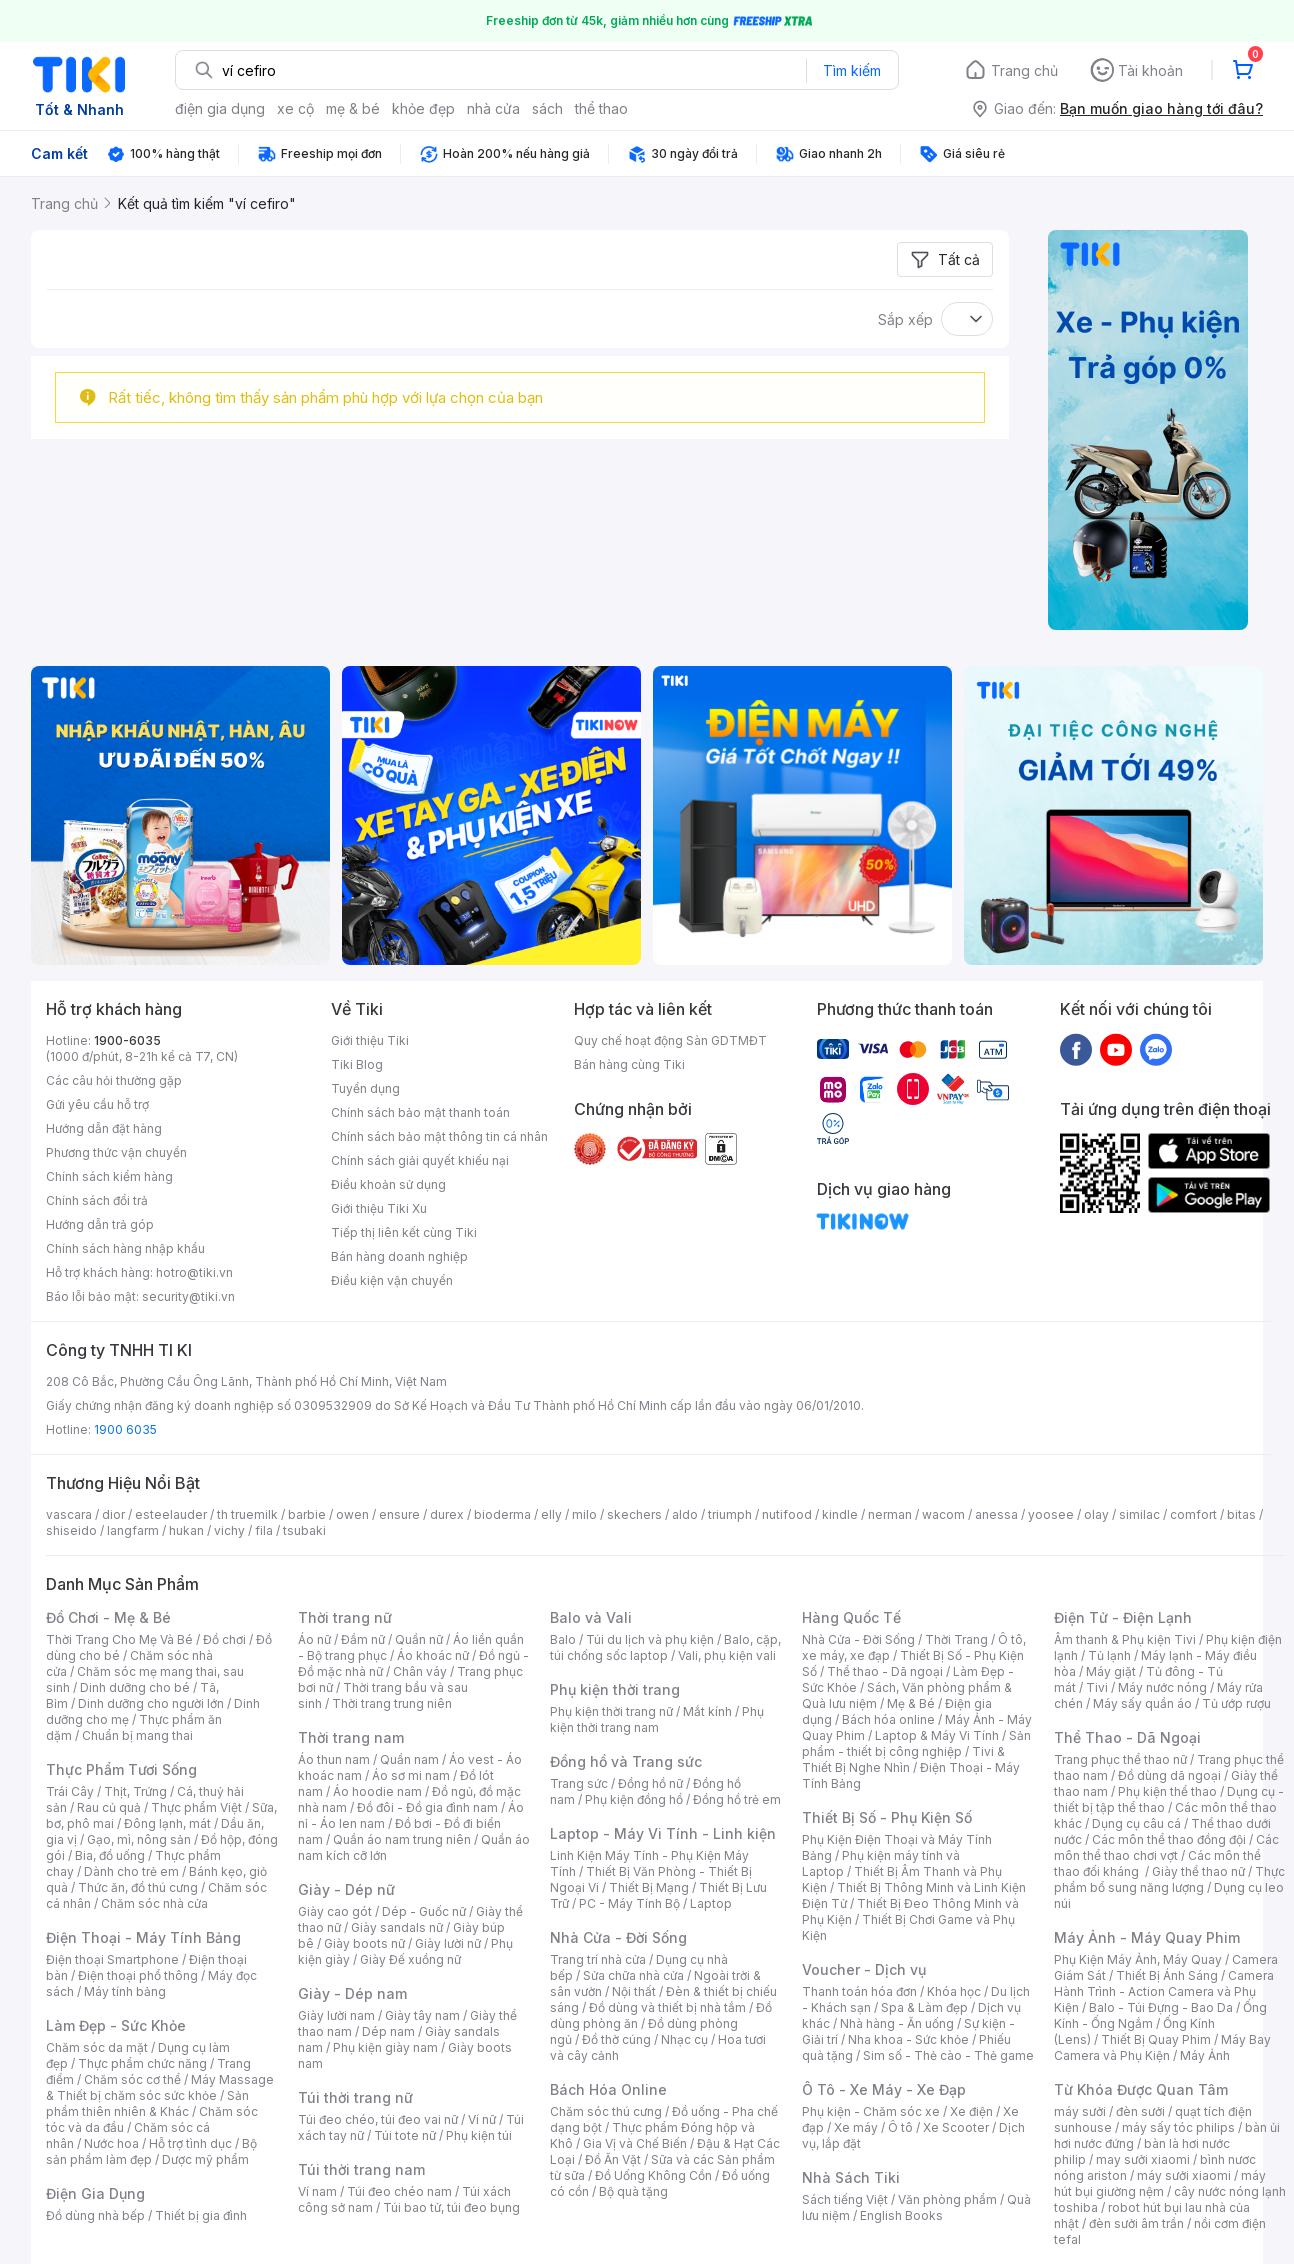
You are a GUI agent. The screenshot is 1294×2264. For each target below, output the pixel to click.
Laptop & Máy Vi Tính (937, 1735)
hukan (186, 1530)
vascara (69, 1514)
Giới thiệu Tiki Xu (379, 1208)
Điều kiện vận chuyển (392, 1280)
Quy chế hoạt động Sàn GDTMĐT (670, 1040)
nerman (890, 1514)
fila (264, 1530)
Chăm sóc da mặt (97, 2047)
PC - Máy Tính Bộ (629, 1903)
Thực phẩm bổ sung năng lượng (1169, 1879)
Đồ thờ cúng (616, 2039)
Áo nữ (314, 1639)
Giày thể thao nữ (1198, 1871)
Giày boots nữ (364, 1943)
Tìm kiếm (852, 70)
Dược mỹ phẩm (205, 2159)
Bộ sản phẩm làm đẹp (151, 2151)
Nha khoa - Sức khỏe (908, 2039)
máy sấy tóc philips (1178, 2127)
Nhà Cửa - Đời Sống (618, 1937)
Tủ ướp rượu (1236, 1703)
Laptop (711, 1903)
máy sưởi (1080, 2111)
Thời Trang (956, 1639)
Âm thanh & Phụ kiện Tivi (1125, 1639)
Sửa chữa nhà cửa (633, 1975)
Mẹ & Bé (911, 1703)
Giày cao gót (335, 1911)
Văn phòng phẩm (947, 2199)
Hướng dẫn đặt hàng (104, 1128)
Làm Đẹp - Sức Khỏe (116, 2025)
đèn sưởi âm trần (1136, 2223)
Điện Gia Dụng (95, 2193)
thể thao (601, 108)
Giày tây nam (422, 2015)
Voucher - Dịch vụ (864, 1969)
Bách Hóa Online (608, 2089)
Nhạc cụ (684, 2039)
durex (447, 1514)
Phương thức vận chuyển (116, 1152)
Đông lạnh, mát (167, 1823)
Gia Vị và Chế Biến (635, 2143)
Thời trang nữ (345, 1617)
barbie (307, 1514)
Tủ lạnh (1109, 1655)
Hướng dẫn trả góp (100, 1224)
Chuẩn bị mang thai (137, 1735)
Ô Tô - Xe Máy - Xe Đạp (884, 2089)
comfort (1193, 1514)
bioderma (502, 1514)
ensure (399, 1514)
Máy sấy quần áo (1142, 1703)
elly (551, 1514)
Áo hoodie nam (377, 1791)
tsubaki (304, 1530)
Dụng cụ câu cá (1136, 1823)
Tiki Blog (357, 1064)
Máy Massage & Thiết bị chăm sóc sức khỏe (160, 2087)
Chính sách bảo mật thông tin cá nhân (439, 1136)
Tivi (1097, 1687)
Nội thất (634, 1991)
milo (584, 1514)
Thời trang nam (351, 1737)
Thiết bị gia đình (201, 2215)
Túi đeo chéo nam (399, 2191)
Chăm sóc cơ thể (132, 2079)
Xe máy (856, 2127)
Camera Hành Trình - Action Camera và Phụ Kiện (1164, 1991)
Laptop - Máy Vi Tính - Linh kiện (663, 1833)
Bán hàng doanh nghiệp (399, 1256)
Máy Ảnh (1205, 2055)
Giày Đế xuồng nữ (410, 1959)
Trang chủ (1024, 70)
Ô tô (900, 2127)
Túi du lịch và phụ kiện (650, 1639)
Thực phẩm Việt (196, 1807)
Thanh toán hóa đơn (859, 1991)
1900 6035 (125, 1429)
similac (1139, 1514)
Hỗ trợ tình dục (190, 2143)
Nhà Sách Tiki (851, 2177)
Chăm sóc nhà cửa (154, 1903)
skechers (634, 1514)
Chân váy (420, 1671)
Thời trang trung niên (392, 1703)
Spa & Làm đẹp (924, 2007)
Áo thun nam (334, 1759)
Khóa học (954, 1991)
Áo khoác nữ (433, 1655)
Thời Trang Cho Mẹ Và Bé (119, 1639)
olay (1096, 1514)
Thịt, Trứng (135, 1791)
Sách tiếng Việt (845, 2199)
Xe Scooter (956, 2127)
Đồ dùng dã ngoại (1169, 1775)
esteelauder (171, 1514)
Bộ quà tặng (633, 2191)
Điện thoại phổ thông (138, 1975)
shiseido (71, 1530)
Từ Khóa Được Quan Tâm (1141, 2089)
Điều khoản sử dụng (388, 1184)
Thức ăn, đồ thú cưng (138, 1887)
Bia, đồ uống (110, 1855)
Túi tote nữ (405, 2135)
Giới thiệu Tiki (370, 1040)
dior (113, 1514)
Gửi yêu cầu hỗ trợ (97, 1104)
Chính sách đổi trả (97, 1200)
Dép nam (388, 2031)
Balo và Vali (591, 1617)
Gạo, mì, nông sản (139, 1839)
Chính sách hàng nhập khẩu (125, 1248)
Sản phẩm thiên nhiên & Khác (147, 2103)
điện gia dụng (220, 108)
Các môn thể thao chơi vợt (1166, 1847)
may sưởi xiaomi (1143, 2159)
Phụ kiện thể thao (1167, 1791)
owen (352, 1514)
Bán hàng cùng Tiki (629, 1064)
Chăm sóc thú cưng (606, 2111)
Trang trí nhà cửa (598, 1959)
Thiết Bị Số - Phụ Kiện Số (887, 1817)
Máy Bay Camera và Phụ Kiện (1162, 2047)
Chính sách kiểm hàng (109, 1176)
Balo (563, 1639)
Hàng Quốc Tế (851, 1617)
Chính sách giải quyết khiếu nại (420, 1160)
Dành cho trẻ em (131, 1871)
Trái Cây (70, 1791)
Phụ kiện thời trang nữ (611, 1711)
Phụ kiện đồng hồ (634, 1799)
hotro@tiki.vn (194, 1272)
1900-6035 (127, 1040)
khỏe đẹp (423, 108)
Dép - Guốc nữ (424, 1911)
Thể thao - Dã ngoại (885, 1671)
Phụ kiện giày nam (385, 2047)
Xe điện (971, 2111)
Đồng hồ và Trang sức (626, 1761)
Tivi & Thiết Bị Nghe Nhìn (903, 1759)
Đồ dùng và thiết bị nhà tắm (667, 2007)
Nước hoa (111, 2143)
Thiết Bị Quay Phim (1156, 2039)
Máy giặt (1111, 1671)
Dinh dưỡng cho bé (135, 1687)
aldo (685, 1514)
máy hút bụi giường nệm (1160, 2183)
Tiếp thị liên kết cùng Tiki (404, 1232)
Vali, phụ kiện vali (727, 1655)
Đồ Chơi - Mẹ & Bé (108, 1617)
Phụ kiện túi (479, 2135)
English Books (901, 2215)
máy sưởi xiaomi (1184, 2175)
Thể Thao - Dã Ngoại (1127, 1737)
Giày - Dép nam (352, 1993)
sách (547, 108)
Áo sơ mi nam (411, 1775)
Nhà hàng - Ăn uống (897, 2023)
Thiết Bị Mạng (649, 1887)
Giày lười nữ (448, 1943)
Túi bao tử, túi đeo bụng (451, 2207)
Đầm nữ (363, 1639)
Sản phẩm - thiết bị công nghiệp (916, 1743)
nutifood (787, 1514)
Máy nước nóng (1162, 1687)
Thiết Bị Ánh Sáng (1167, 1975)
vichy (229, 1530)
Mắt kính (707, 1711)
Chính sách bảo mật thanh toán (420, 1112)
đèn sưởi (1140, 2111)
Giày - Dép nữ (346, 1889)
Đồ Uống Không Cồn (653, 2175)
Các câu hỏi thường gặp (114, 1080)
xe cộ (295, 108)
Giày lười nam (336, 2015)
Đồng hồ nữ (650, 1783)
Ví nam (317, 2191)
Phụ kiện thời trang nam (657, 1719)
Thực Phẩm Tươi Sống (121, 1769)
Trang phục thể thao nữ (1120, 1759)
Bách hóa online (888, 1719)
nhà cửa (493, 108)
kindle (840, 1514)
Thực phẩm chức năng (142, 2063)
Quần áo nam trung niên (402, 1839)
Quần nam (409, 1759)
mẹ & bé (353, 108)
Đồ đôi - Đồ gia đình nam (427, 1807)
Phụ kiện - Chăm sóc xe (871, 2111)
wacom (943, 1514)
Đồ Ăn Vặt (613, 2159)
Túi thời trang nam (361, 2169)
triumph (730, 1514)
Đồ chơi (224, 1639)
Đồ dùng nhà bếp (95, 2215)
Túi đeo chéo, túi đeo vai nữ (378, 2119)
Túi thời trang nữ (355, 2097)
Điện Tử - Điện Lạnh (1123, 1617)
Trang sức (579, 1783)
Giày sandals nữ (397, 1927)
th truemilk (247, 1514)
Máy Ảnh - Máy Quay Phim (1147, 1937)
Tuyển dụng (365, 1088)
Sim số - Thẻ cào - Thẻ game (948, 2055)
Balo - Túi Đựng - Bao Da (1161, 2007)
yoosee (1051, 1514)
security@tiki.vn (188, 1296)
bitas (1241, 1514)
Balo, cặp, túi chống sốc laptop (665, 1647)
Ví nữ (482, 2119)
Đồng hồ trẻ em (737, 1799)
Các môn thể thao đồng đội (1169, 1839)
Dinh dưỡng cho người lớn (151, 1703)
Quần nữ (419, 1639)
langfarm (133, 1530)
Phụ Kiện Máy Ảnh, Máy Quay (1138, 1959)
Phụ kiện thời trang (615, 1689)
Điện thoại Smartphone (112, 1959)
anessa (996, 1514)
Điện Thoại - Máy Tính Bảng (143, 1937)
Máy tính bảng (125, 1991)
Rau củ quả (109, 1807)
